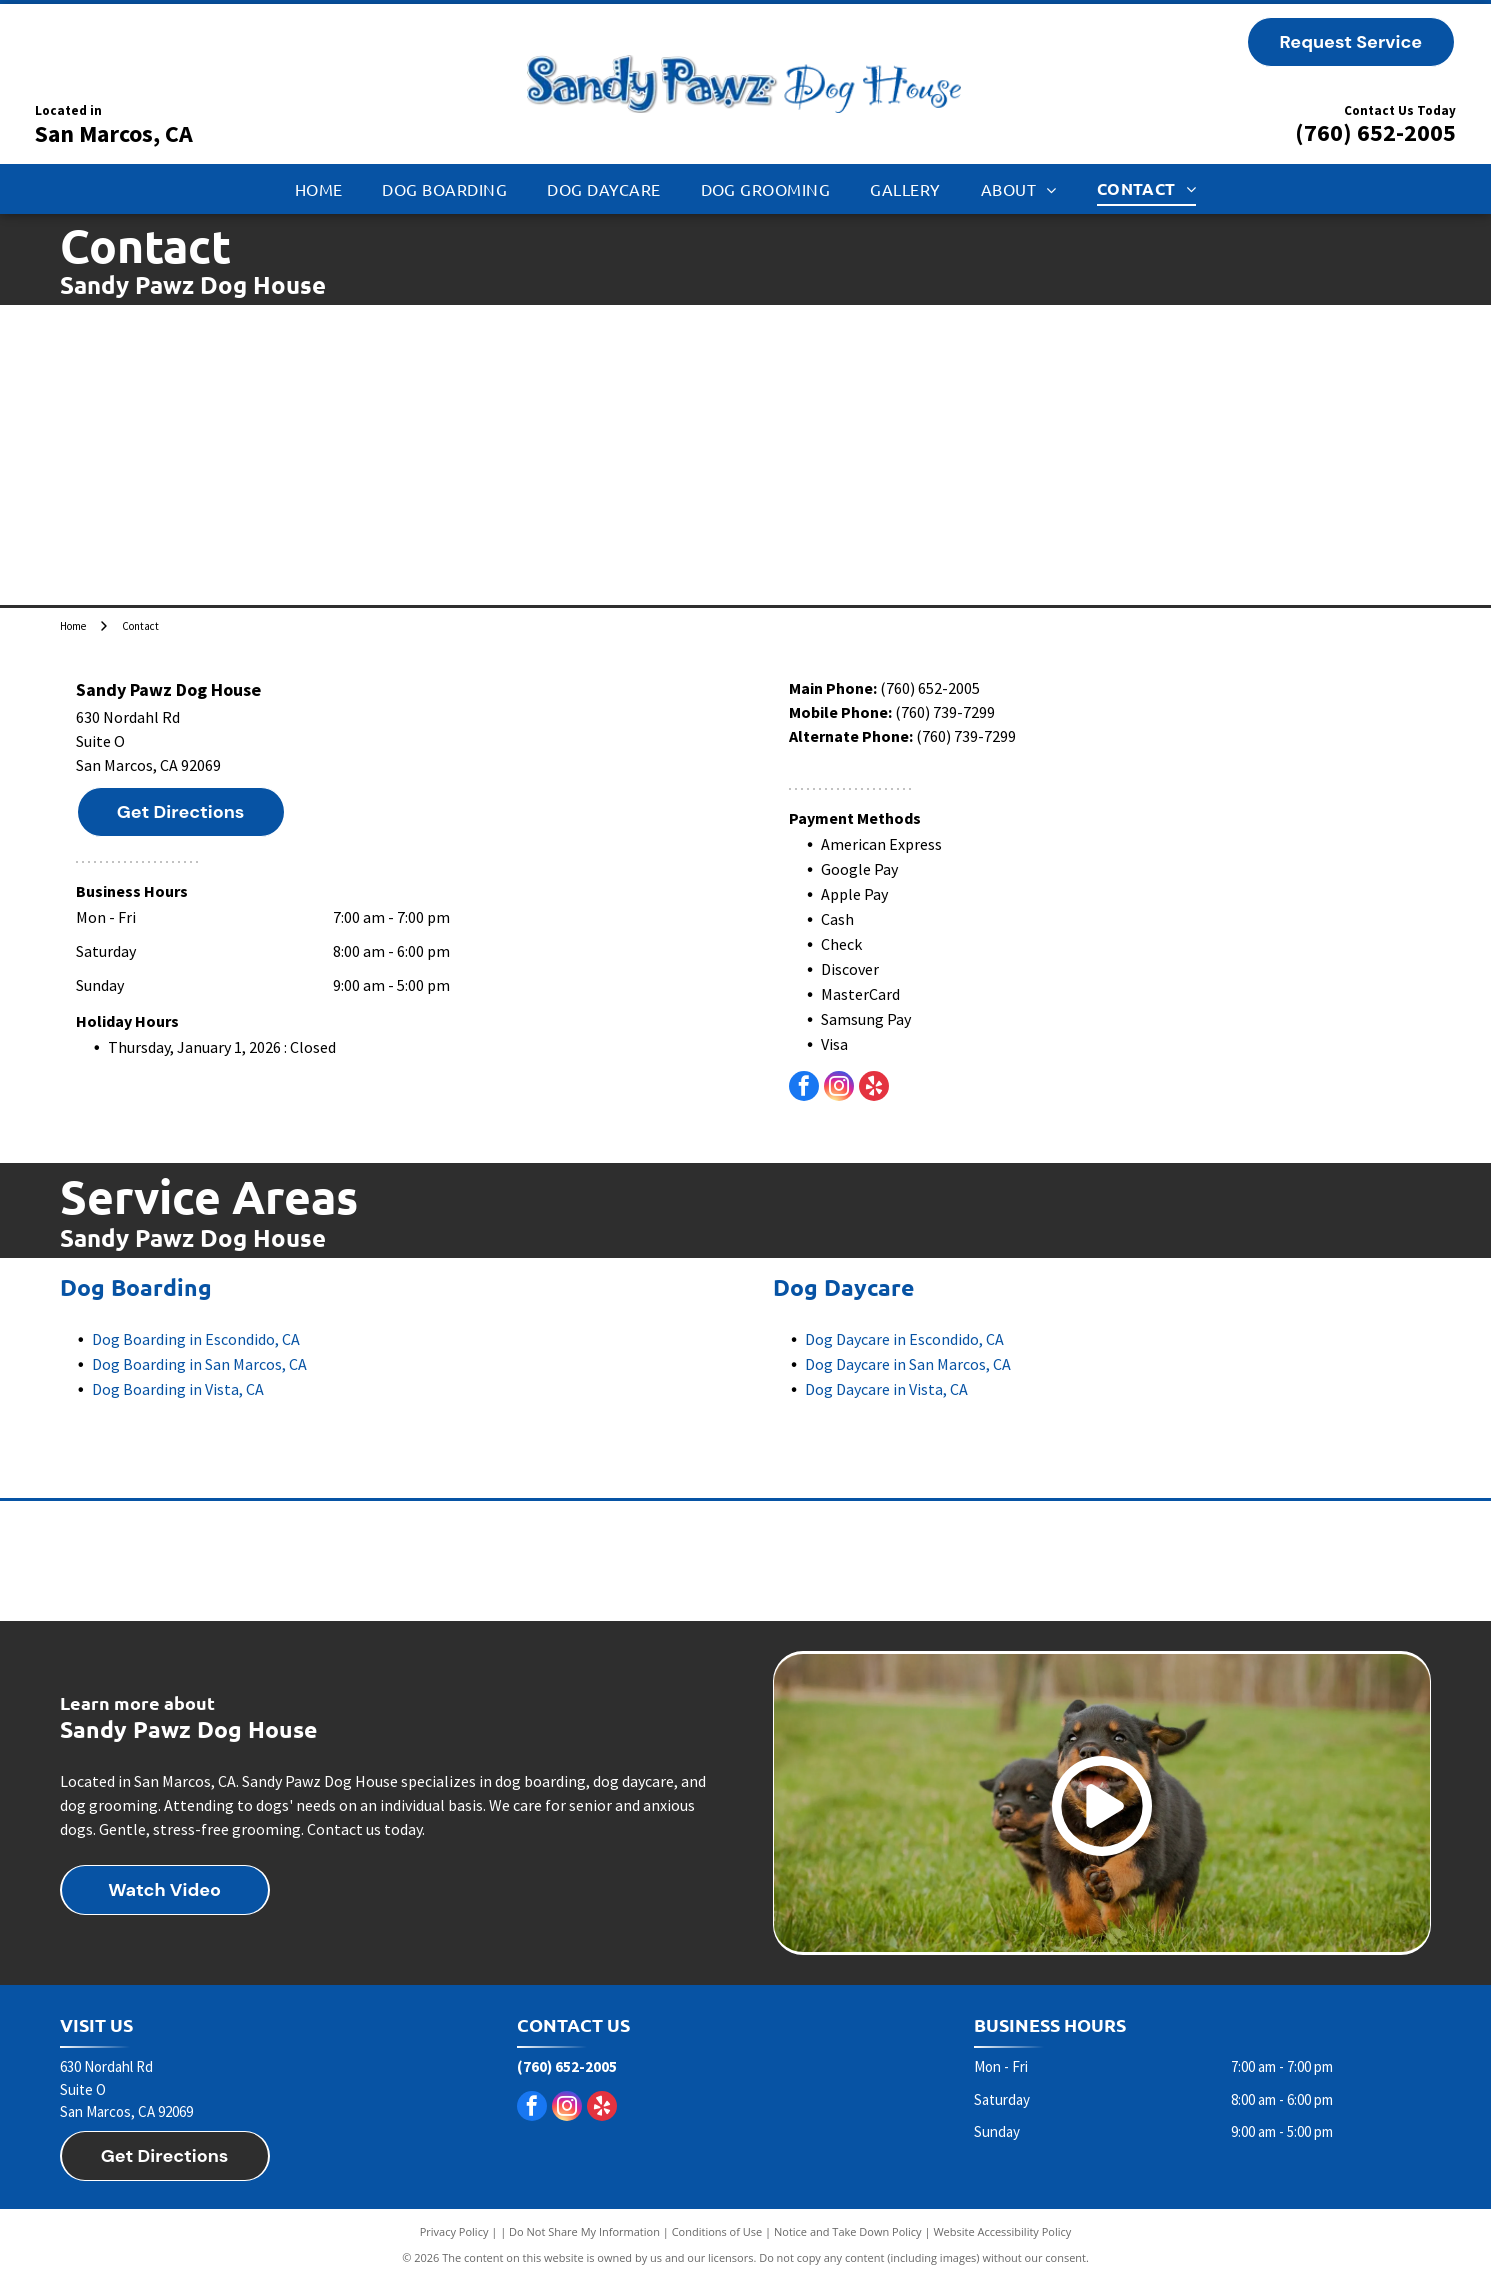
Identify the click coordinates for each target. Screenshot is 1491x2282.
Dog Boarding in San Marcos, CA (199, 1364)
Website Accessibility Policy (1002, 2231)
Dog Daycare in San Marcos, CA (908, 1364)
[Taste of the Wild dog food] (746, 1561)
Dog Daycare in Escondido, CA (904, 1339)
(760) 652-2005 (1375, 132)
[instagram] (839, 1088)
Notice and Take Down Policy (848, 2231)
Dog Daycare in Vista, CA (886, 1389)
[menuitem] (319, 189)
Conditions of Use (717, 2231)
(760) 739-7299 (945, 712)
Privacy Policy (454, 2231)
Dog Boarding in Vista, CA (178, 1389)
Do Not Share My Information (584, 2231)
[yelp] (874, 1088)
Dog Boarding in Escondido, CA (196, 1339)
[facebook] (804, 1088)
